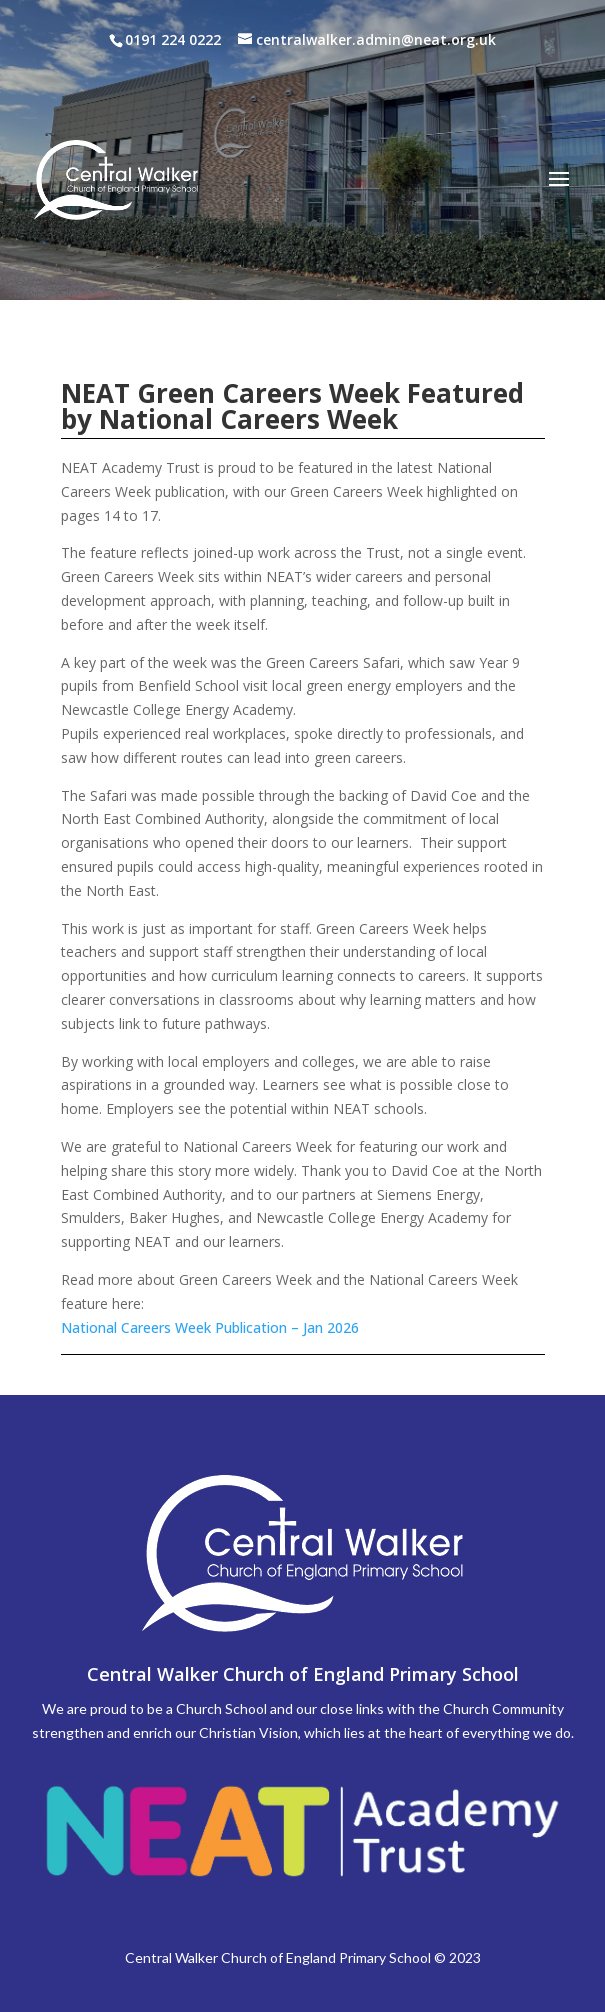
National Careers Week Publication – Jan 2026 (210, 1327)
